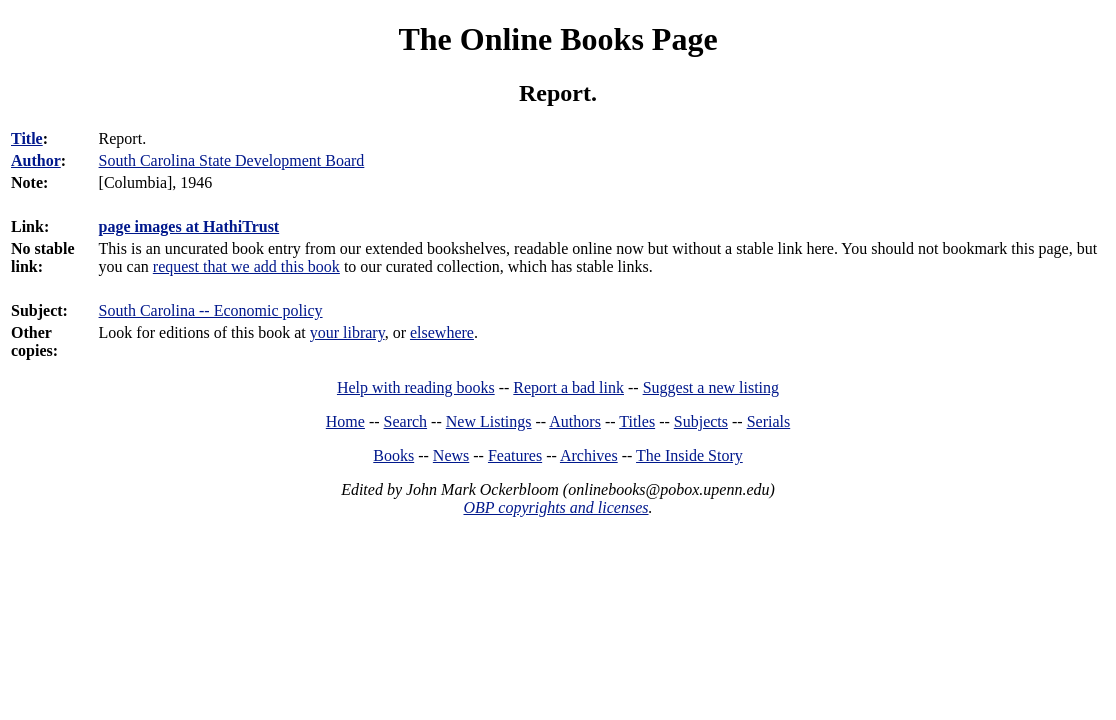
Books (393, 455)
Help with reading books (416, 387)
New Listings (489, 421)
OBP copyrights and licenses (555, 507)
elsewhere (442, 332)
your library (347, 332)
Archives (589, 455)
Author (36, 160)
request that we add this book (246, 266)
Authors (575, 421)
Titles (637, 421)
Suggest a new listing (711, 387)
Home (345, 421)
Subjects (701, 421)
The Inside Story (689, 455)
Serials (769, 421)
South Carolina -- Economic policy (211, 310)
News (451, 455)
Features (515, 455)
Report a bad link (568, 387)
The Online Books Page (557, 39)
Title (27, 138)
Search (406, 421)
